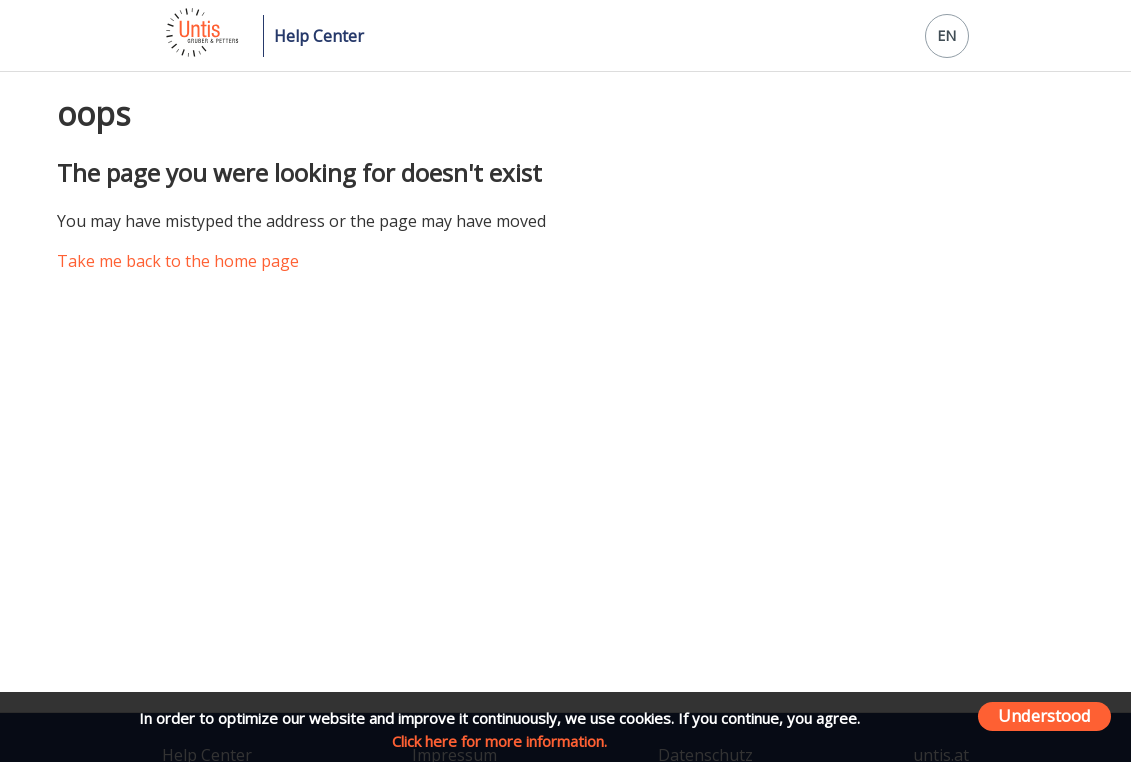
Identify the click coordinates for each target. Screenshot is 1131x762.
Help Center (319, 36)
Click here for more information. (499, 741)
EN (946, 35)
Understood (1044, 715)
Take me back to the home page (178, 261)
